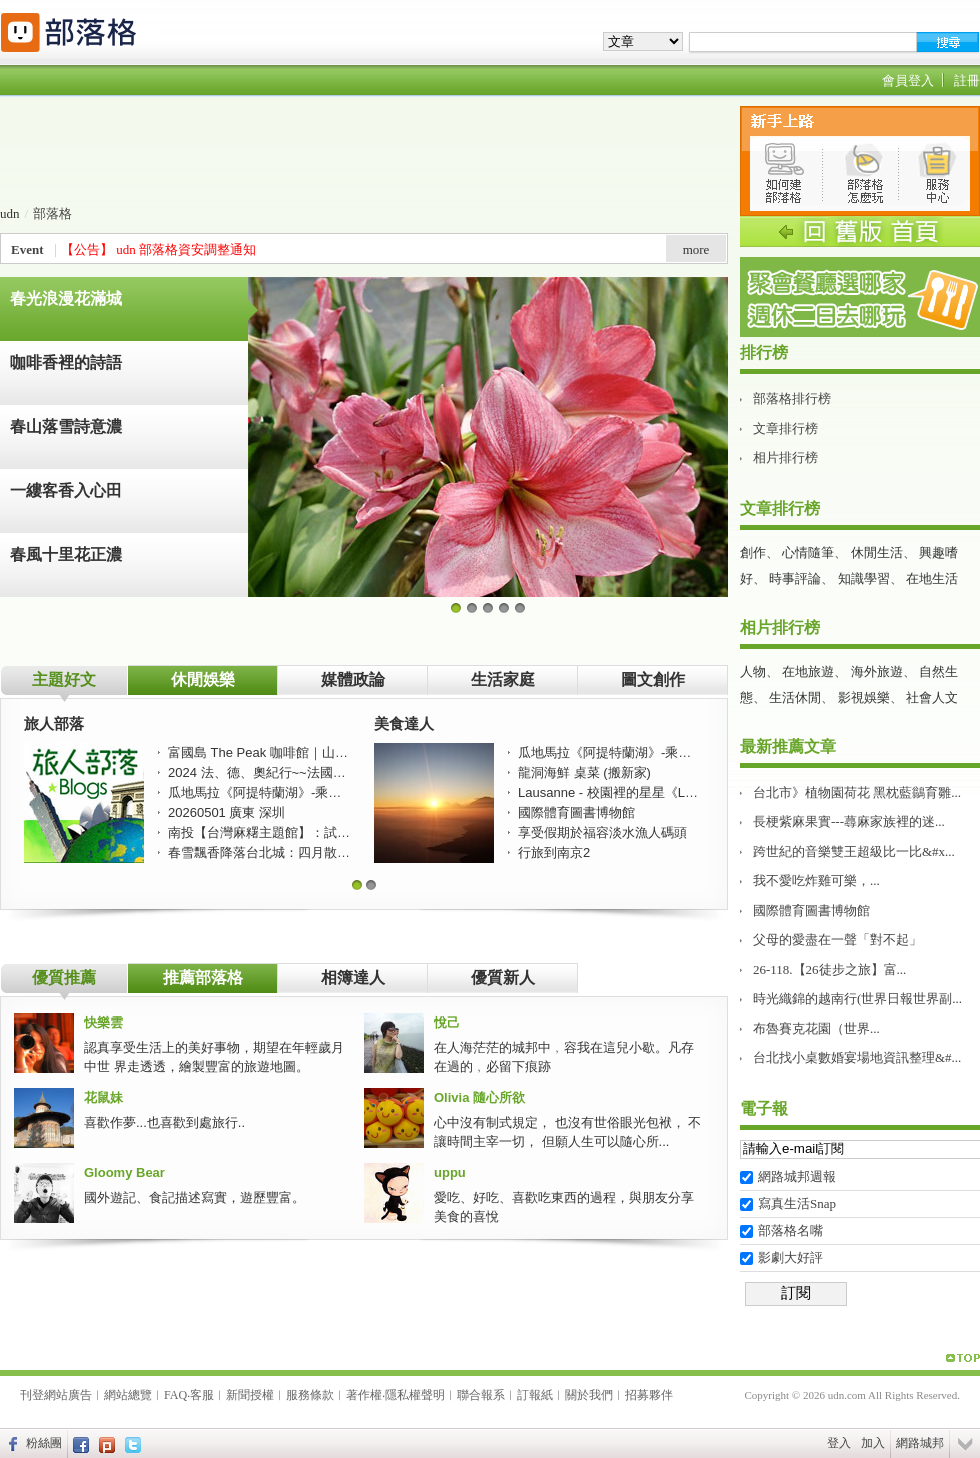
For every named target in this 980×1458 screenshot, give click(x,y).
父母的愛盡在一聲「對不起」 (837, 939)
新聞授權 (250, 1395)
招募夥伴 (649, 1395)
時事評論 (795, 578)
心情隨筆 (808, 552)
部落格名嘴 (790, 1230)
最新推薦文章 (788, 746)
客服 (202, 1395)
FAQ (175, 1395)
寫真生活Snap (797, 1203)
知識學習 (864, 578)
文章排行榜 (785, 428)
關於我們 (589, 1395)
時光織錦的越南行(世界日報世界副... (857, 998)
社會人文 (932, 697)
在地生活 (932, 578)
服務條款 (310, 1395)
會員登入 (908, 80)
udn (10, 213)
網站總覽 (128, 1395)
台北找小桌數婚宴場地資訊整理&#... (857, 1057)
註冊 (967, 80)
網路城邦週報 (797, 1176)
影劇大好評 (790, 1257)
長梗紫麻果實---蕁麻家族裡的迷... (849, 821)
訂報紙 (535, 1395)
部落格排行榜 (792, 398)
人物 (753, 671)
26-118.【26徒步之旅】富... (829, 969)
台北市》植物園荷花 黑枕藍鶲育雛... (857, 792)
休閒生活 (877, 552)
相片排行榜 (785, 457)
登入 (839, 1443)
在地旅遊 (808, 671)
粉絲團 (44, 1443)
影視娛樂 (864, 697)
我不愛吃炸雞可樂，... (816, 880)
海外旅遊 (877, 671)
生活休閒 (795, 697)
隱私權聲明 (415, 1395)
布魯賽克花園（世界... (816, 1028)
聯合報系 (481, 1395)
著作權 (364, 1395)
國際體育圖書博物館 (811, 910)
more (696, 249)
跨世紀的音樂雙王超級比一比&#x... (854, 851)
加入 (873, 1443)
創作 (753, 552)
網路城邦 (920, 1443)
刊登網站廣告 (56, 1395)
